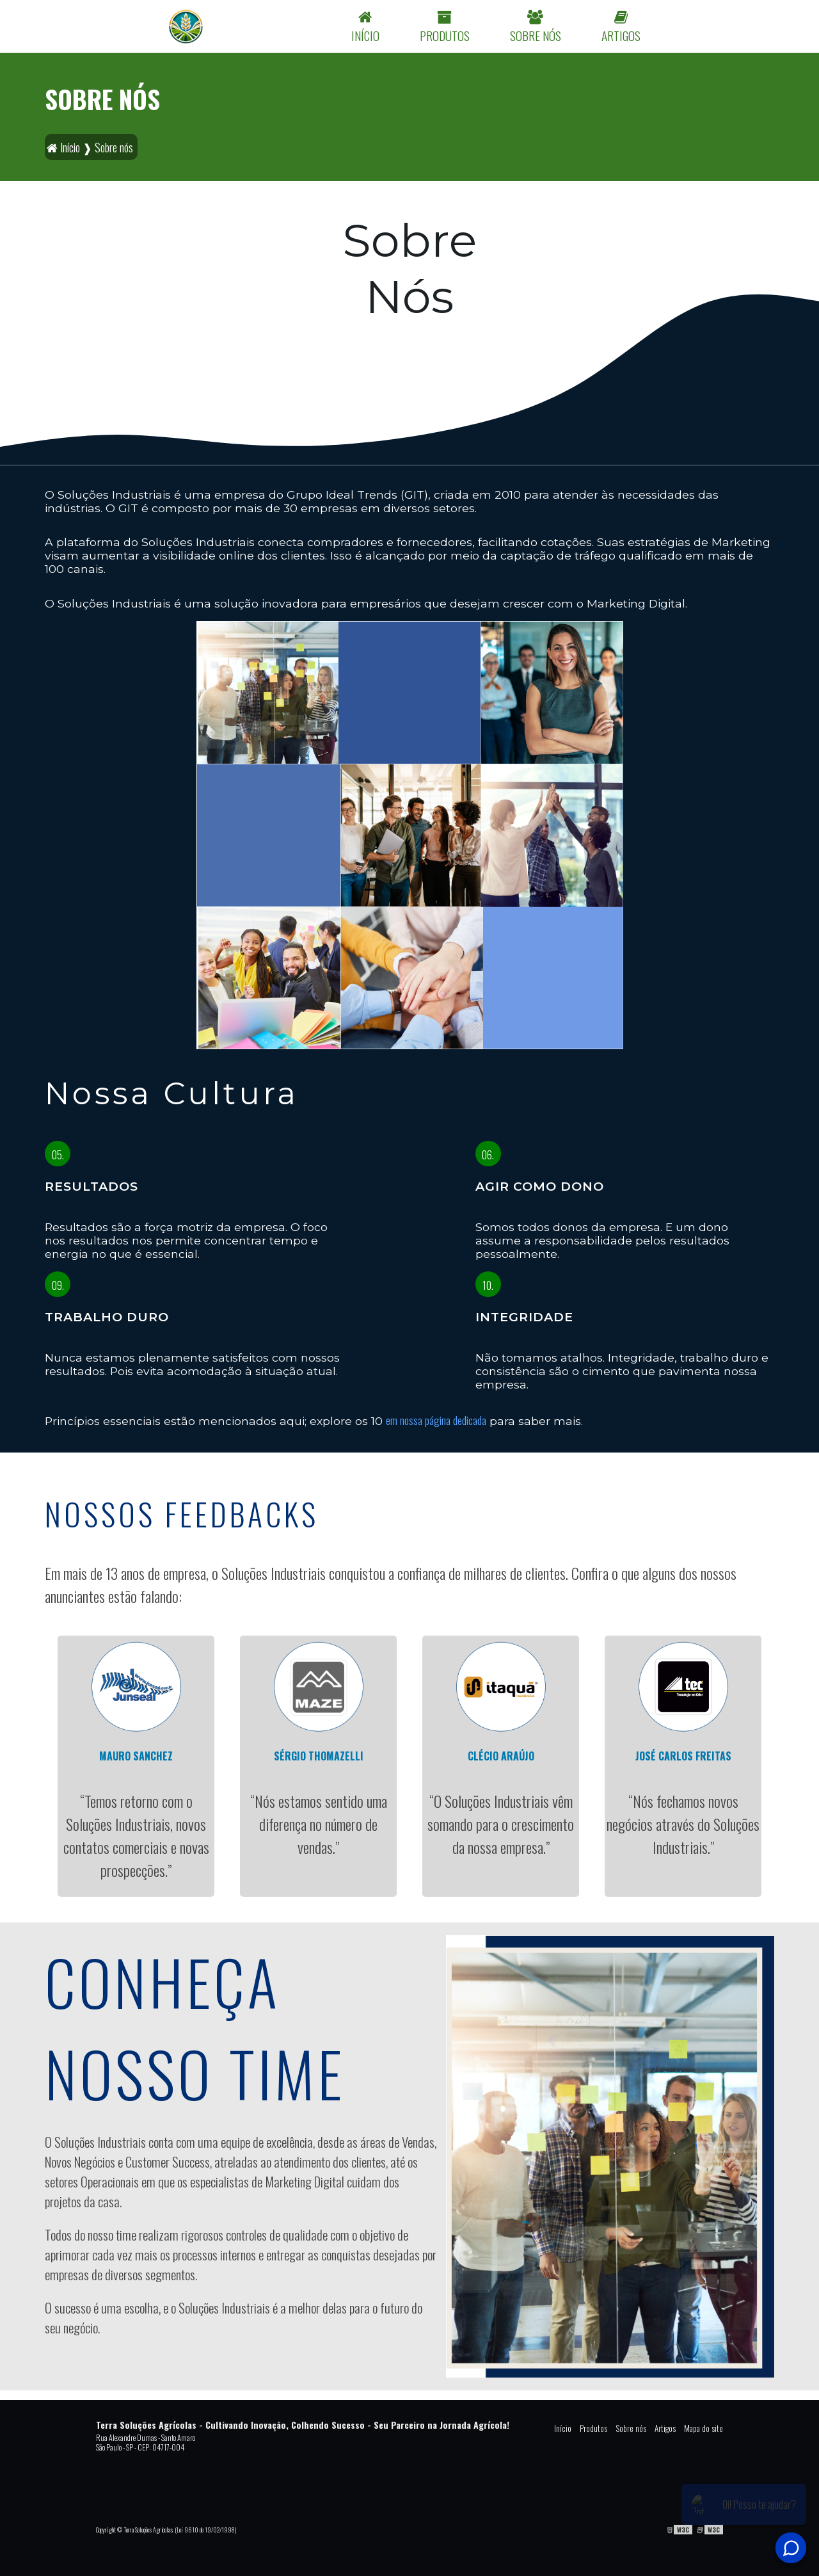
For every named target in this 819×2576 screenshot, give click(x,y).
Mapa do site (703, 2428)
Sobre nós (631, 2428)
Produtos (593, 2428)
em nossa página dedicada (436, 1420)
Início (562, 2428)
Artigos (665, 2428)
